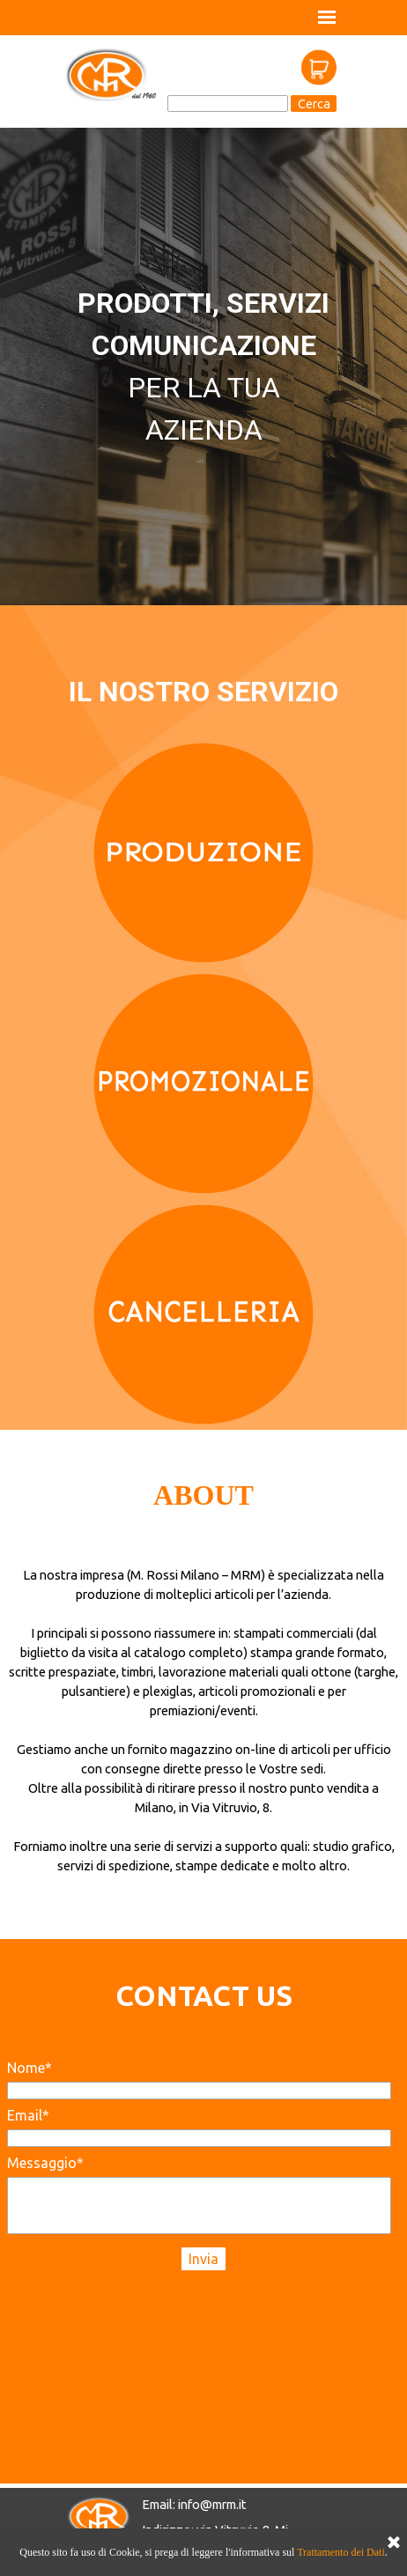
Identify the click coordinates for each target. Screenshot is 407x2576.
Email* (28, 2115)
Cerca (314, 103)
